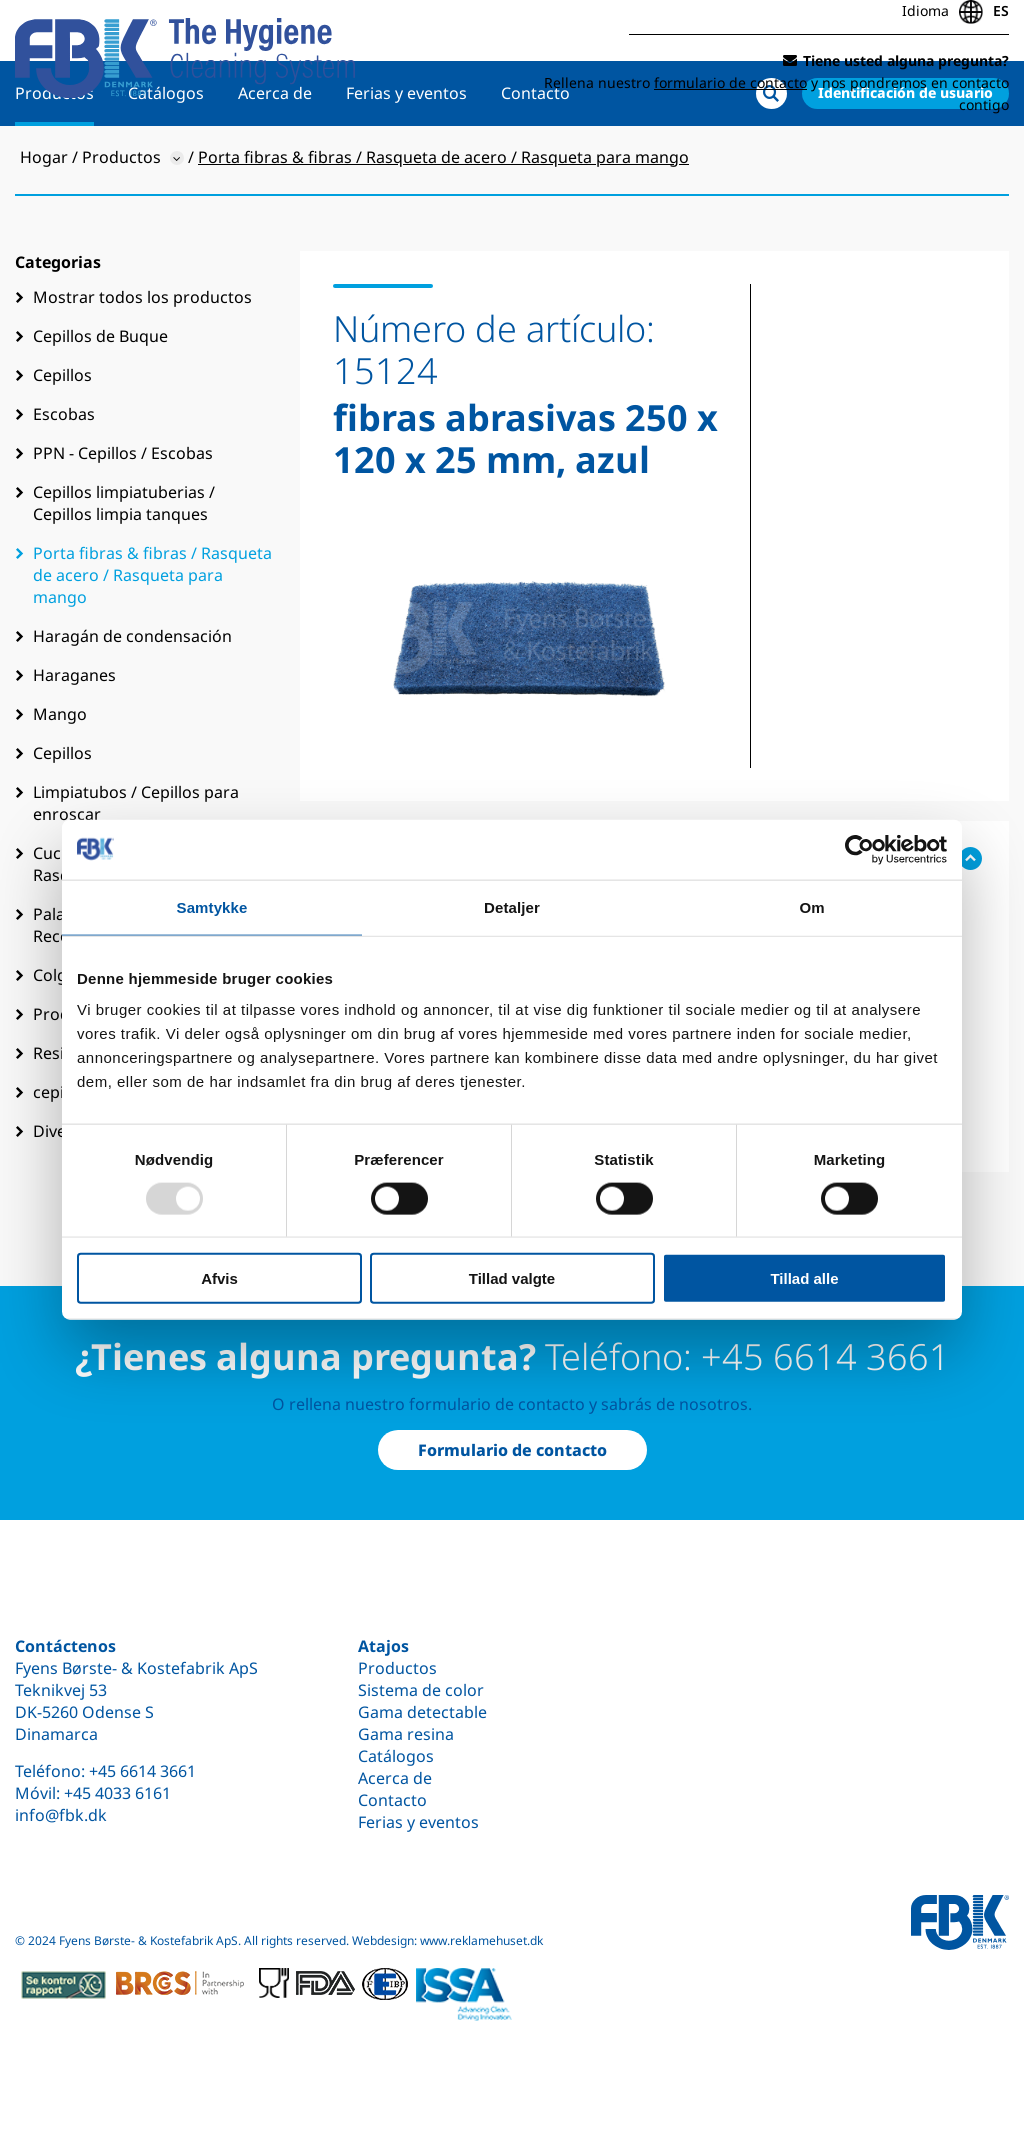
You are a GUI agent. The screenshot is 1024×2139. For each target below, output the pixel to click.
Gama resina (406, 1734)
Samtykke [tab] (212, 906)
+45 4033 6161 (117, 1793)
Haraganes (74, 739)
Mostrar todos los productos (142, 361)
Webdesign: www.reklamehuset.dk (447, 1940)
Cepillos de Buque (100, 400)
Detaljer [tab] (512, 906)
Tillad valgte (512, 1278)
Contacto (535, 157)
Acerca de (275, 157)
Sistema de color (421, 1690)
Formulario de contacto (512, 1450)
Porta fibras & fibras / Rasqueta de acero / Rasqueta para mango (152, 639)
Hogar (44, 221)
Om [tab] (811, 906)
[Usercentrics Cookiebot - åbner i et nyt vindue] (859, 849)
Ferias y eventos (406, 157)
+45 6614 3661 (142, 1771)
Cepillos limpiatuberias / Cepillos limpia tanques (124, 567)
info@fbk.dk (61, 1815)
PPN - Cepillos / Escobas (123, 517)
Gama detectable (422, 1712)
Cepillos (62, 439)
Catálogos (166, 157)
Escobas (64, 478)
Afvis (219, 1278)
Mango (60, 778)
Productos (54, 157)
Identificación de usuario (905, 156)
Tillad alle (804, 1278)
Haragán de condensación (132, 700)
